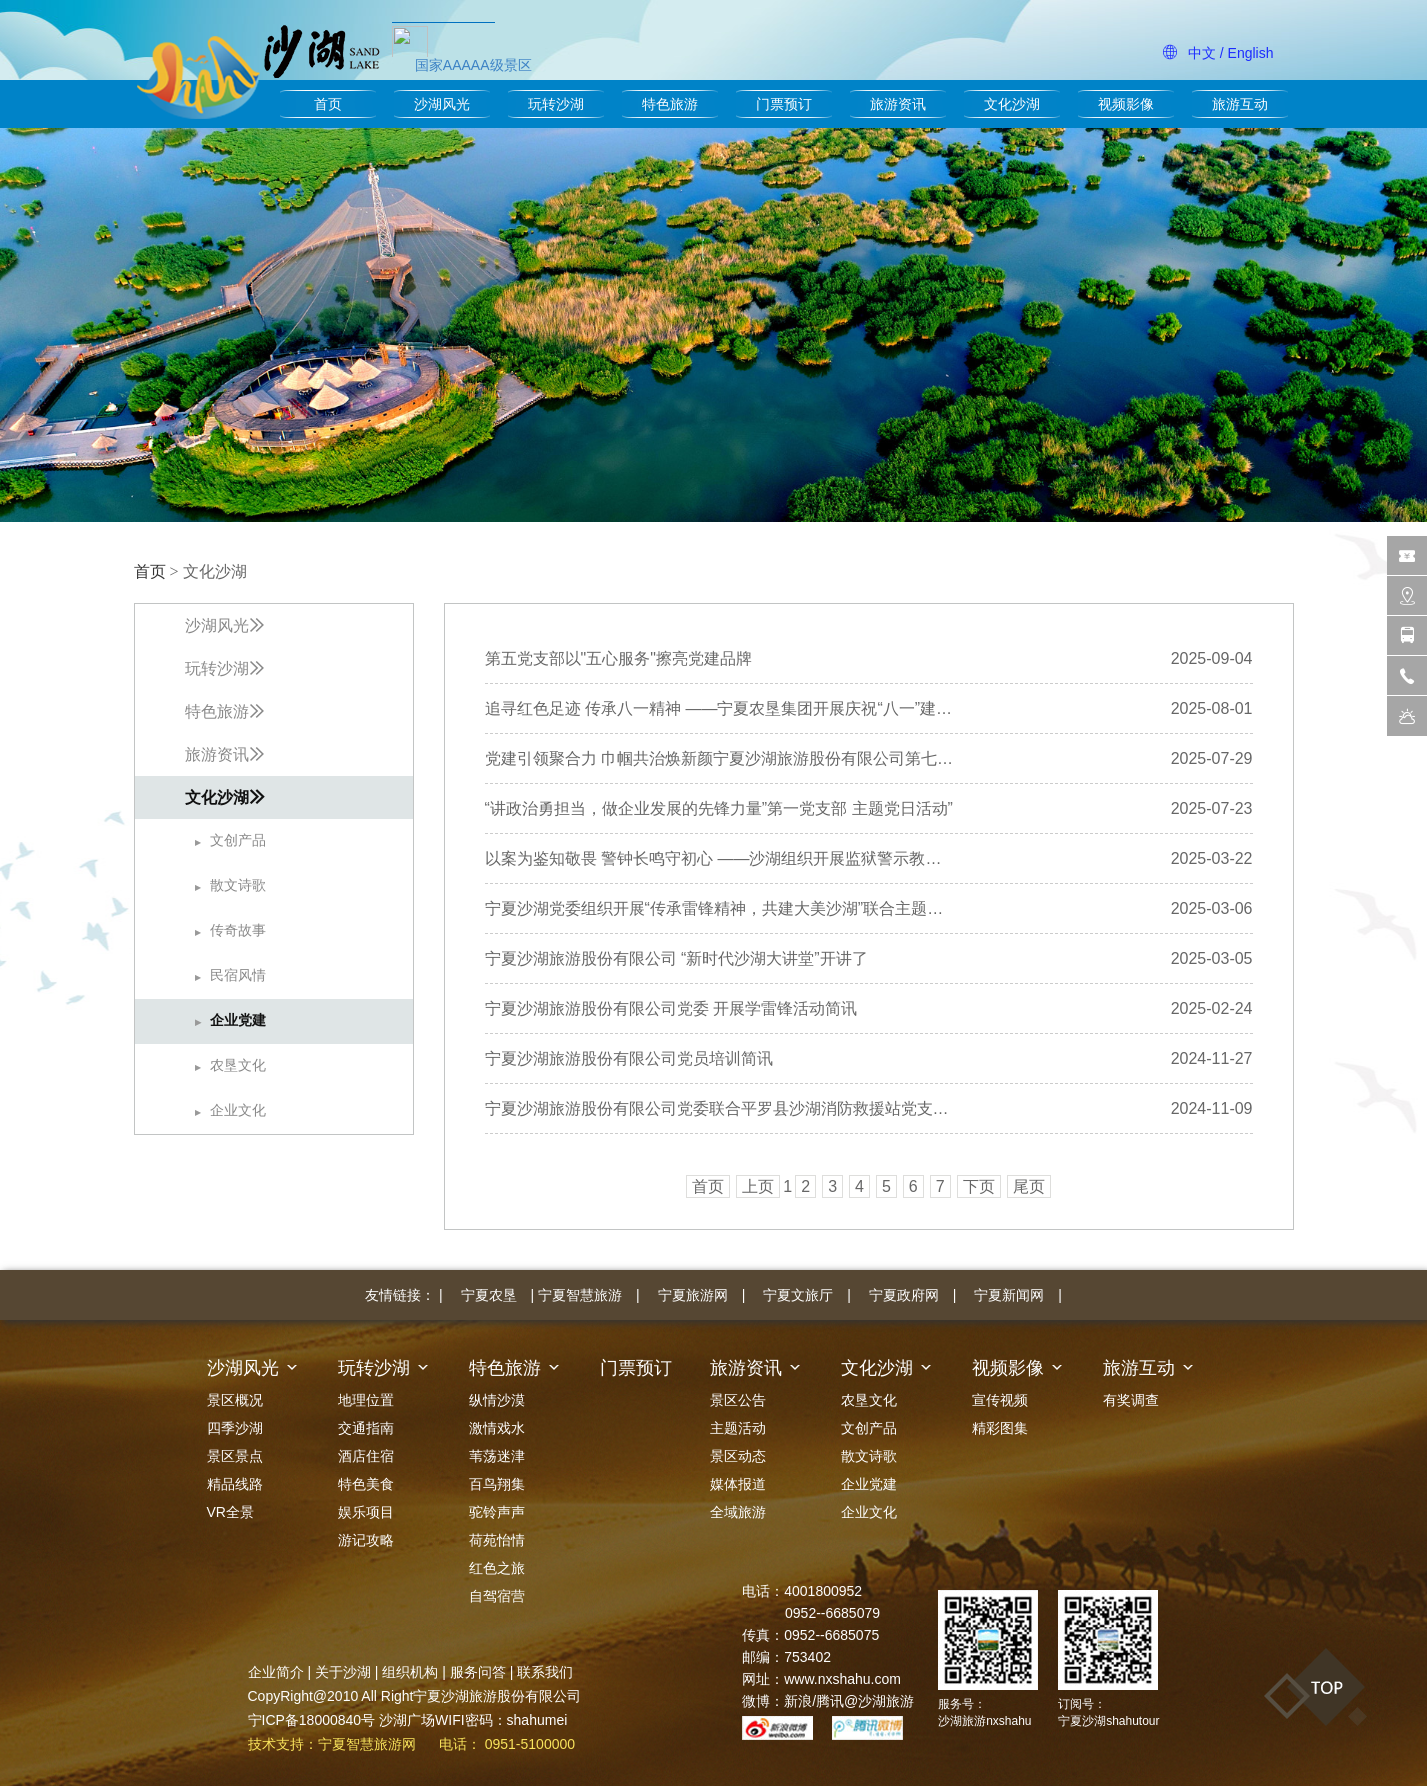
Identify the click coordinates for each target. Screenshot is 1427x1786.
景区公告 (738, 1400)
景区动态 (738, 1456)
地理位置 (366, 1400)
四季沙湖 (235, 1428)
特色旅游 (670, 104)
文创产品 (869, 1428)
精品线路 (235, 1484)
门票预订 (784, 104)
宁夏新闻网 (1009, 1295)
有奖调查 (1131, 1400)
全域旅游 (738, 1512)
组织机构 (410, 1672)
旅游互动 (1240, 104)
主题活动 (738, 1428)
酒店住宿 (366, 1456)
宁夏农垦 (489, 1295)
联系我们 (545, 1672)
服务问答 (478, 1672)
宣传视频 (1000, 1400)
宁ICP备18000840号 (312, 1720)
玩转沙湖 (556, 104)
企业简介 (276, 1672)
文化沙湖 (1012, 104)
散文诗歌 (869, 1456)
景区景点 (235, 1456)
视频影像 (1126, 104)
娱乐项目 (366, 1512)
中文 (1202, 53)
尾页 (1029, 1186)
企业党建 (869, 1484)
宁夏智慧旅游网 (367, 1744)
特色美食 (366, 1484)
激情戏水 (497, 1428)
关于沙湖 (343, 1672)
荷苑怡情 (497, 1540)
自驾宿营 (497, 1596)
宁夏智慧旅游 (580, 1295)
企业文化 (869, 1512)
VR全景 (230, 1512)
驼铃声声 (497, 1512)
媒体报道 (738, 1484)
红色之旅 (497, 1568)
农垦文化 (869, 1400)
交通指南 (366, 1428)
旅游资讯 (898, 104)
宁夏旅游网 (693, 1295)
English (1251, 53)
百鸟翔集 (497, 1484)
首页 (328, 104)
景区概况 (235, 1400)
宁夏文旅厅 (798, 1295)
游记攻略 (366, 1540)
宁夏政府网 (904, 1295)
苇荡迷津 (497, 1456)
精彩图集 (1000, 1428)
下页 (979, 1186)
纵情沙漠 (497, 1400)
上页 (758, 1186)
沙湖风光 (442, 104)
